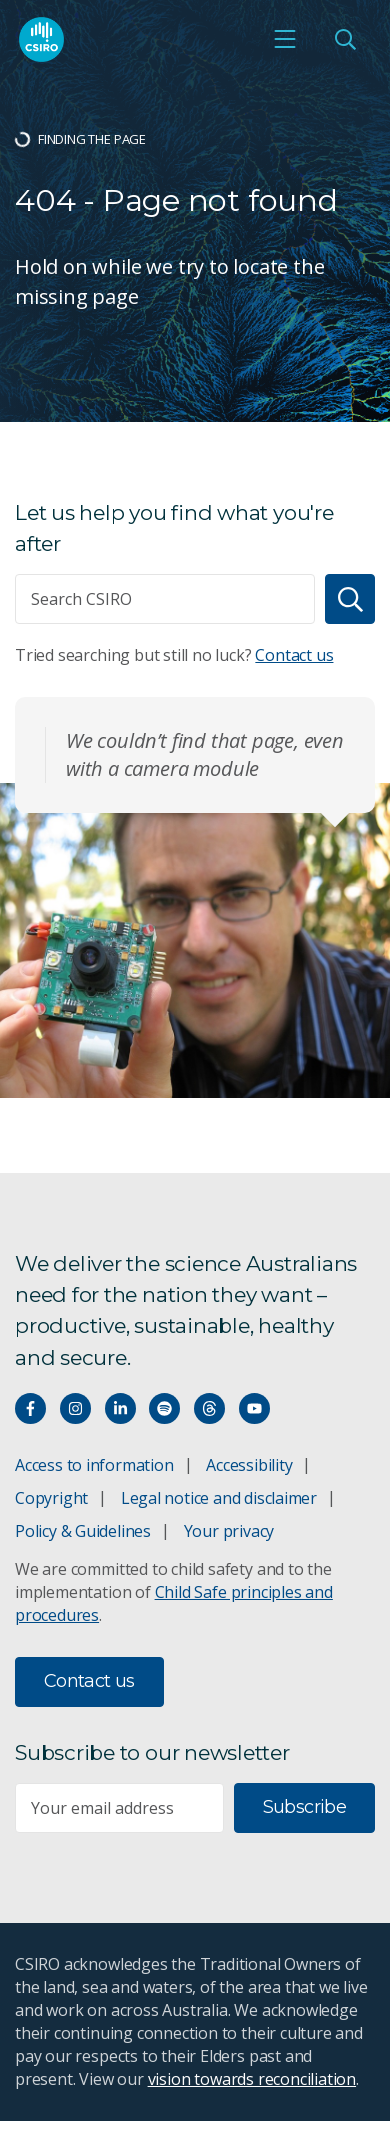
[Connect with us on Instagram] (75, 1408)
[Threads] (209, 1408)
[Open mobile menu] (285, 39)
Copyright (51, 1498)
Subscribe (304, 1807)
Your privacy (229, 1531)
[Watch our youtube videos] (254, 1408)
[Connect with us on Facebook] (30, 1408)
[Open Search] (345, 39)
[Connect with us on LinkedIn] (120, 1408)
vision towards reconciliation (252, 2079)
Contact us (294, 655)
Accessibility (249, 1465)
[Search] (350, 599)
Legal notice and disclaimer (219, 1498)
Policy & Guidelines (83, 1531)
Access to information (94, 1465)
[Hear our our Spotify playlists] (164, 1408)
